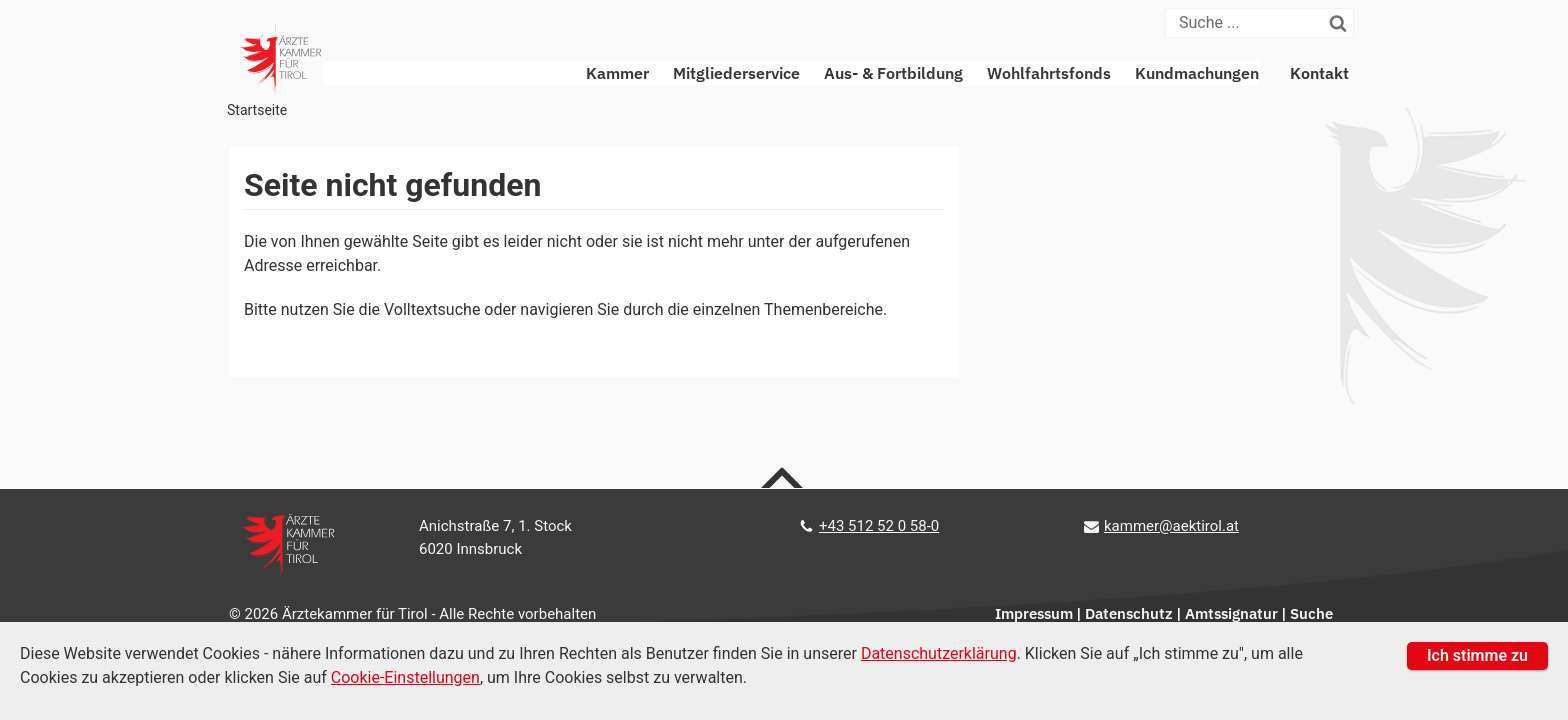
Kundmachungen (1197, 73)
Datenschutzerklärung (939, 653)
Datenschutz (1129, 613)
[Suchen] (1339, 23)
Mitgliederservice (736, 73)
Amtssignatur (1231, 613)
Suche (1311, 613)
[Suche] (1245, 23)
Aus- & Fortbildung (893, 73)
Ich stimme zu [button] (1477, 655)
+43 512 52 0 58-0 (879, 526)
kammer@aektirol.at (1171, 526)
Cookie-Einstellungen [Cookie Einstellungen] (405, 677)
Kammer (617, 73)
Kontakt (1319, 73)
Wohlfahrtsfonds (1049, 73)
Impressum (1034, 613)
